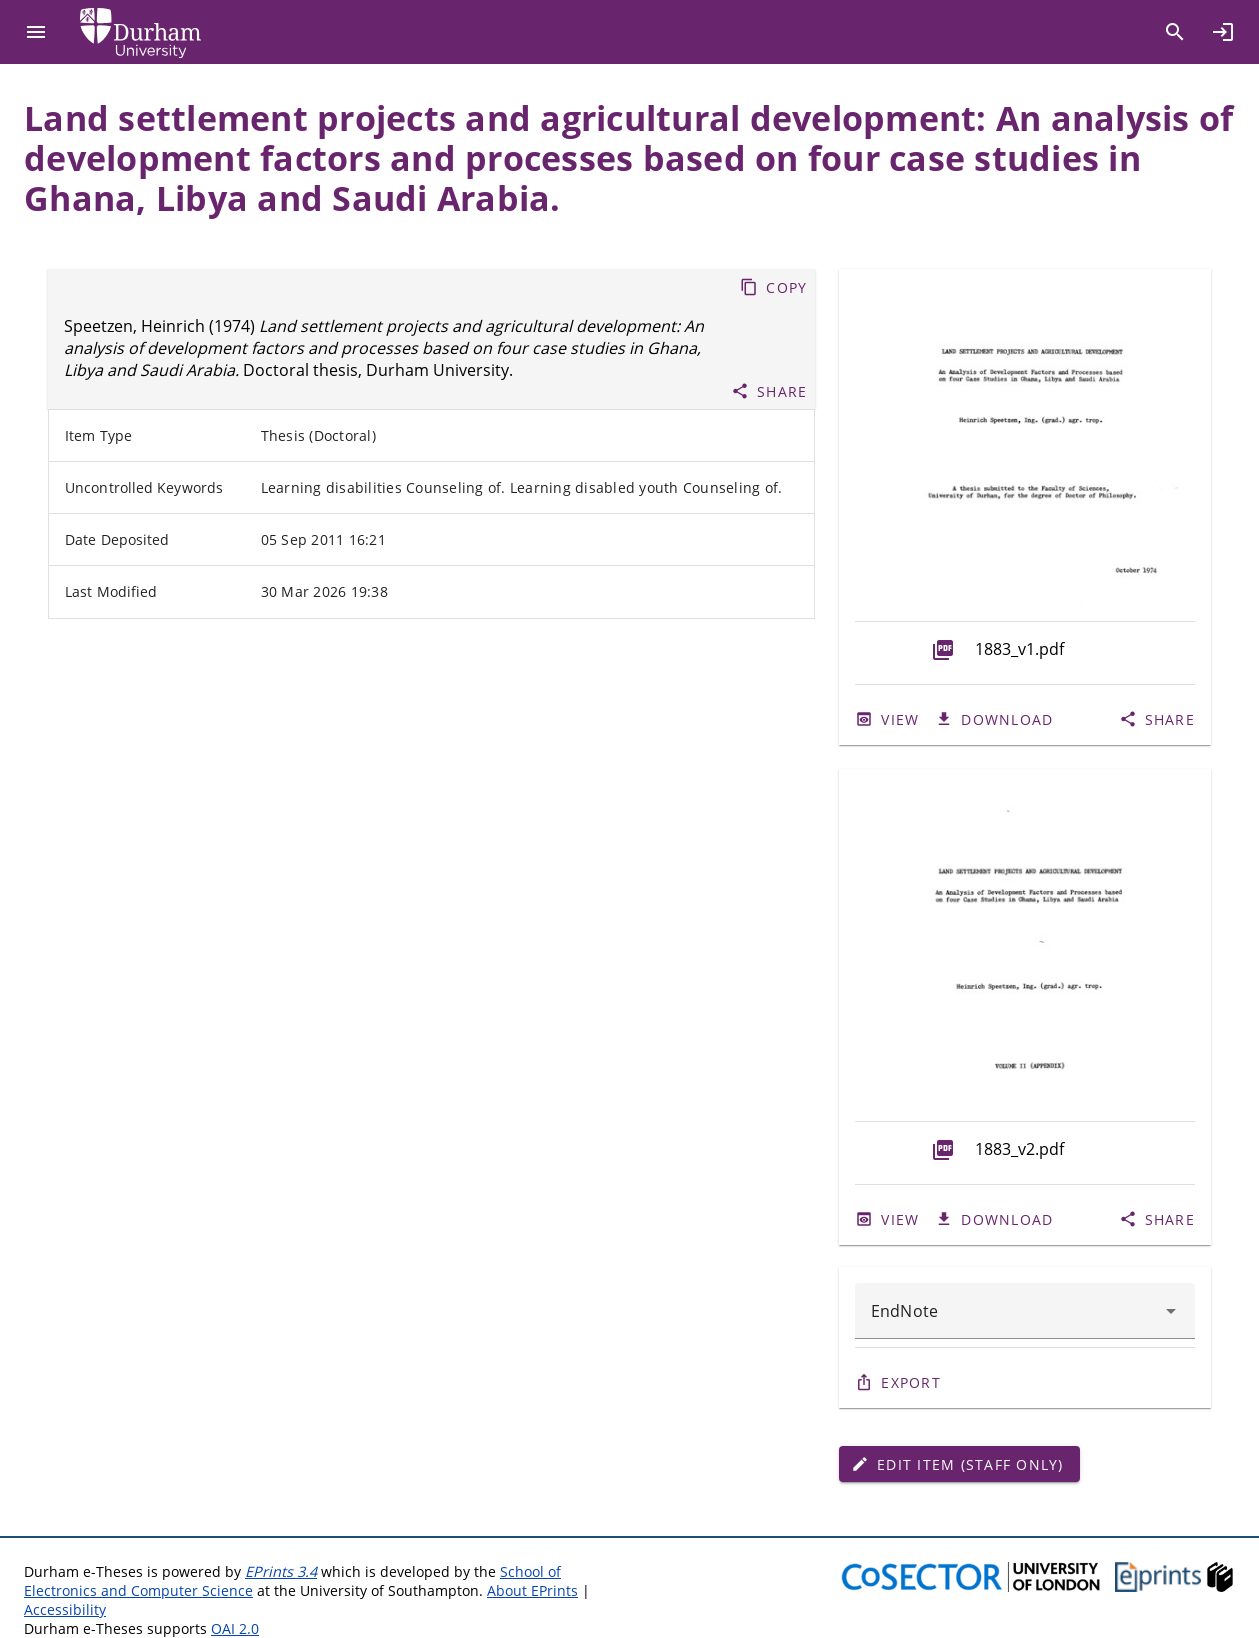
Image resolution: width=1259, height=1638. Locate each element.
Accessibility (65, 1609)
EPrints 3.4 (281, 1571)
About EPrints (532, 1590)
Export (911, 1382)
